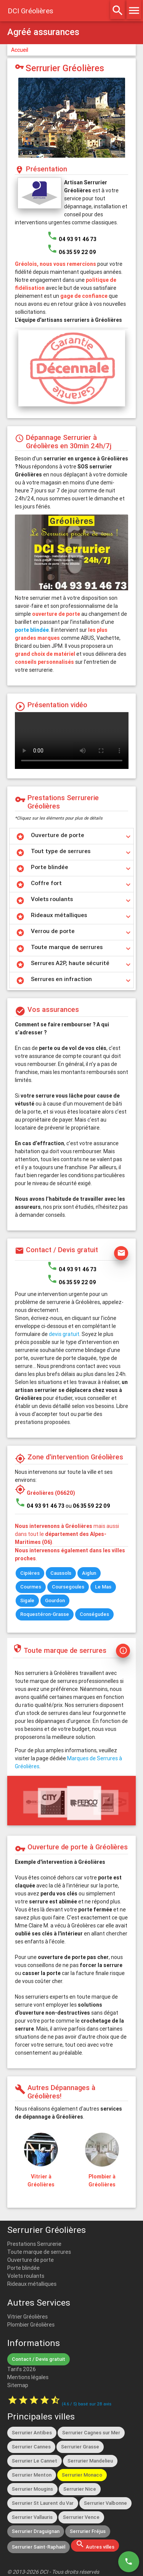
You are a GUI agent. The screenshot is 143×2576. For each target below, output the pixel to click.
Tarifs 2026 (21, 2369)
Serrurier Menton (31, 2475)
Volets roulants (25, 2275)
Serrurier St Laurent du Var (43, 2503)
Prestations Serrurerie (34, 2243)
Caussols (60, 1573)
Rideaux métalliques (31, 2283)
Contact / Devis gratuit (38, 2359)
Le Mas (103, 1587)
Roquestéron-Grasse (44, 1614)
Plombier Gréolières (31, 2324)
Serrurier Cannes (31, 2446)
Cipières (30, 1573)
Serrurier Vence (81, 2517)
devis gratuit (64, 1334)
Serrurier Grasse (80, 2446)
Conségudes (94, 1614)
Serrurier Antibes (32, 2432)
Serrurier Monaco (82, 2475)
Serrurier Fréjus (88, 2531)
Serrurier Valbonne (105, 2503)
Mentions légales (27, 2377)
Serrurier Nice (79, 2489)
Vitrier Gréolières (27, 2316)
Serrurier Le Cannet (34, 2461)
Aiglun (89, 1573)
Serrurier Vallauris (32, 2517)
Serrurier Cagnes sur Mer (91, 2432)
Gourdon (55, 1600)
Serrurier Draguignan (35, 2531)
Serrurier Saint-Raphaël (38, 2547)
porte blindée (32, 629)
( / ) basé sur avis (86, 2404)
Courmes (30, 1587)
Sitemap (17, 2385)
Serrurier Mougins (32, 2489)
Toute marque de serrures (39, 2251)
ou (88, 1505)
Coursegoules (68, 1587)
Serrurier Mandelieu (90, 2461)
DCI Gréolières (30, 10)
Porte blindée (23, 2267)
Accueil (19, 49)
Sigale (27, 1600)
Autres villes (95, 2544)
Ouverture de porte (30, 2259)
